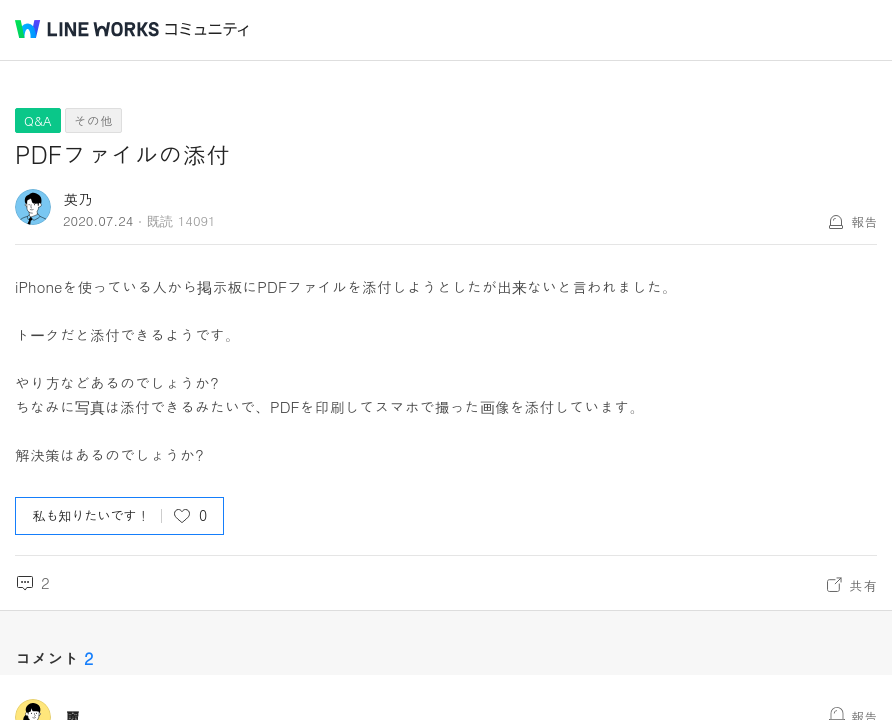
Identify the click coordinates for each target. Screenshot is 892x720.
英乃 (78, 198)
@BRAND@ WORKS (87, 29)
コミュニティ (207, 29)
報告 (864, 221)
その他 (93, 120)
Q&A (38, 120)
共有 (863, 585)
